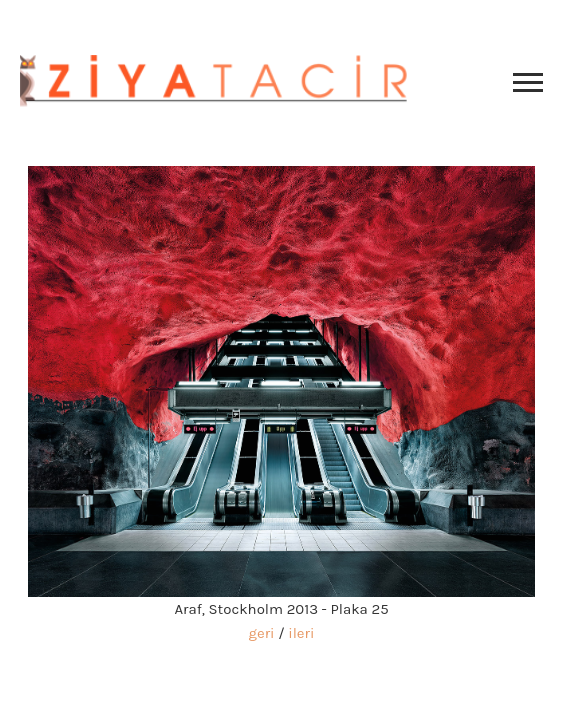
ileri (301, 633)
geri (262, 633)
